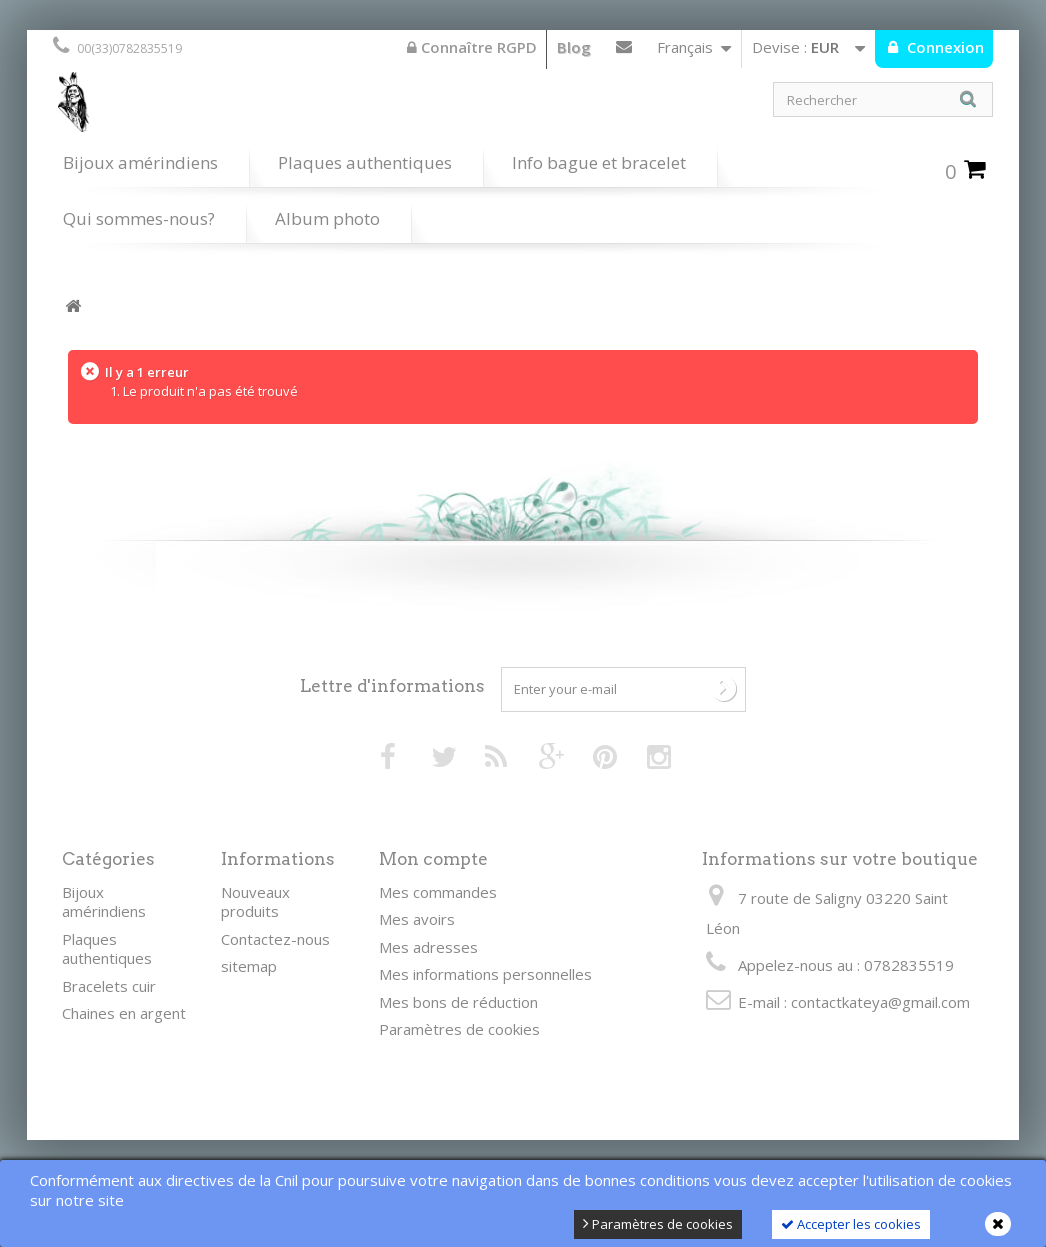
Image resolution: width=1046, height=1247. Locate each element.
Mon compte (433, 859)
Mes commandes (438, 892)
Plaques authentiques (365, 162)
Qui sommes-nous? (139, 218)
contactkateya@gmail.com (880, 1002)
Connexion (943, 47)
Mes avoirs (417, 919)
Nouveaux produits (255, 902)
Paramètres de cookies (658, 1224)
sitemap (249, 966)
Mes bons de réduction (458, 1002)
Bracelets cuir (109, 986)
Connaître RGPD (472, 47)
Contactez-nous (624, 51)
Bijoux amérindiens (140, 162)
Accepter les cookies (851, 1224)
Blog (574, 47)
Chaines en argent (124, 1013)
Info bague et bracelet (599, 162)
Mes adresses (428, 947)
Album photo (327, 218)
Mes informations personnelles (485, 974)
